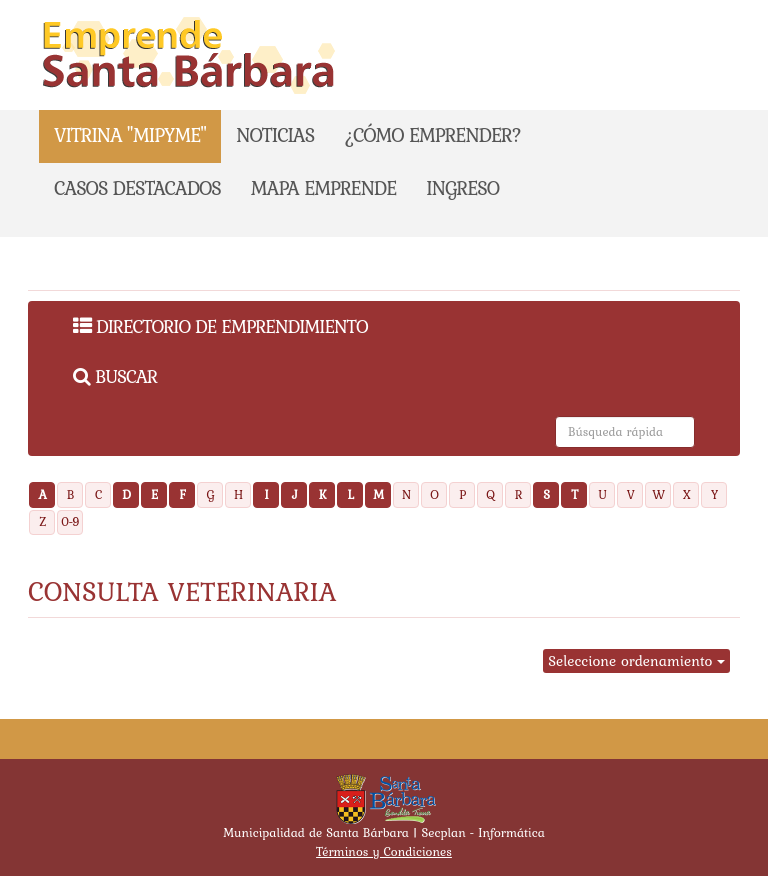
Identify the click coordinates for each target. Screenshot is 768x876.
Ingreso (462, 188)
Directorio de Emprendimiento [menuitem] (220, 326)
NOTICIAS (275, 135)
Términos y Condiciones (384, 851)
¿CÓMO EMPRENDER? (432, 135)
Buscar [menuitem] (115, 376)
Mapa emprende (324, 188)
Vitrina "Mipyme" (130, 135)
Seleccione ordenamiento (636, 661)
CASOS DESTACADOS (137, 188)
